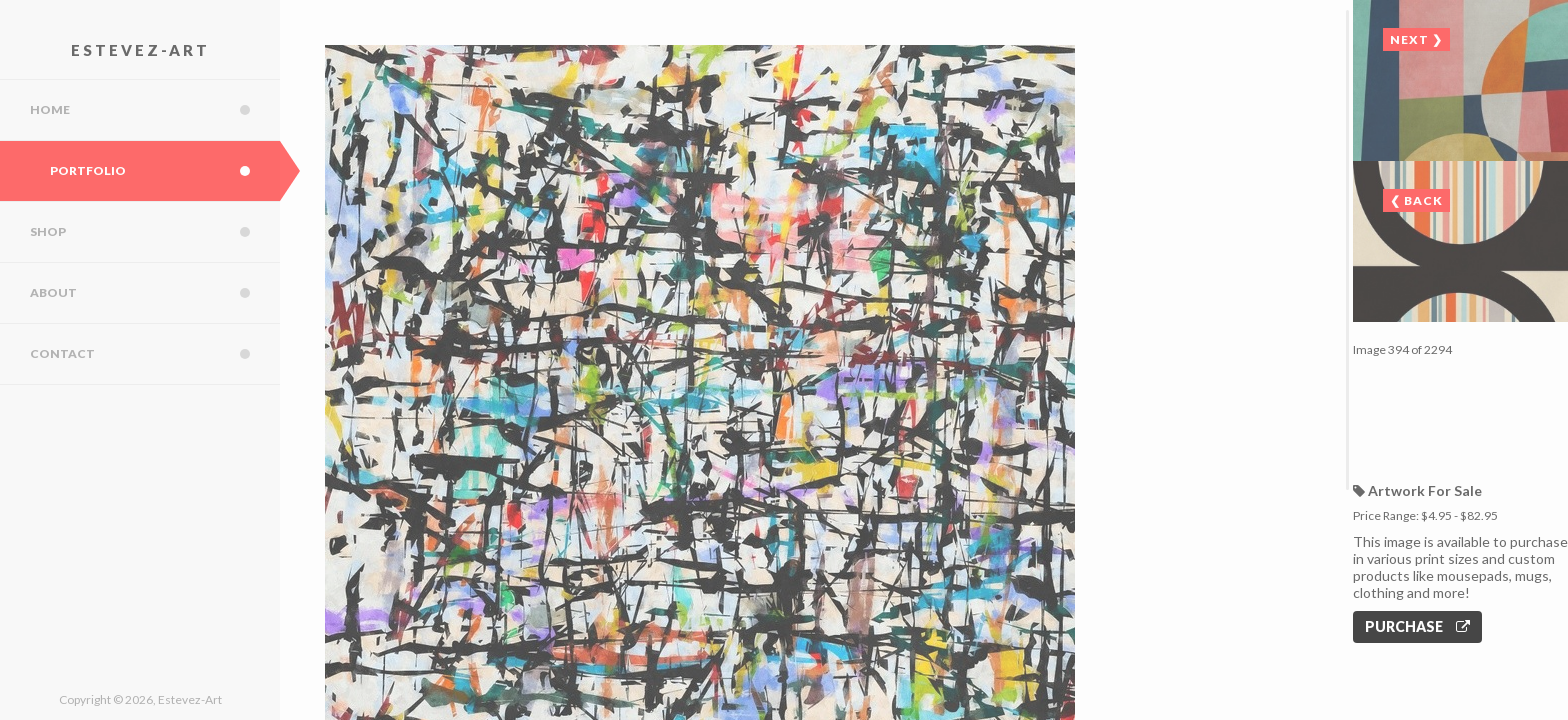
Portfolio (165, 171)
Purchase (1417, 626)
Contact (155, 354)
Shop (155, 232)
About (155, 293)
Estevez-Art (140, 50)
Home (155, 110)
